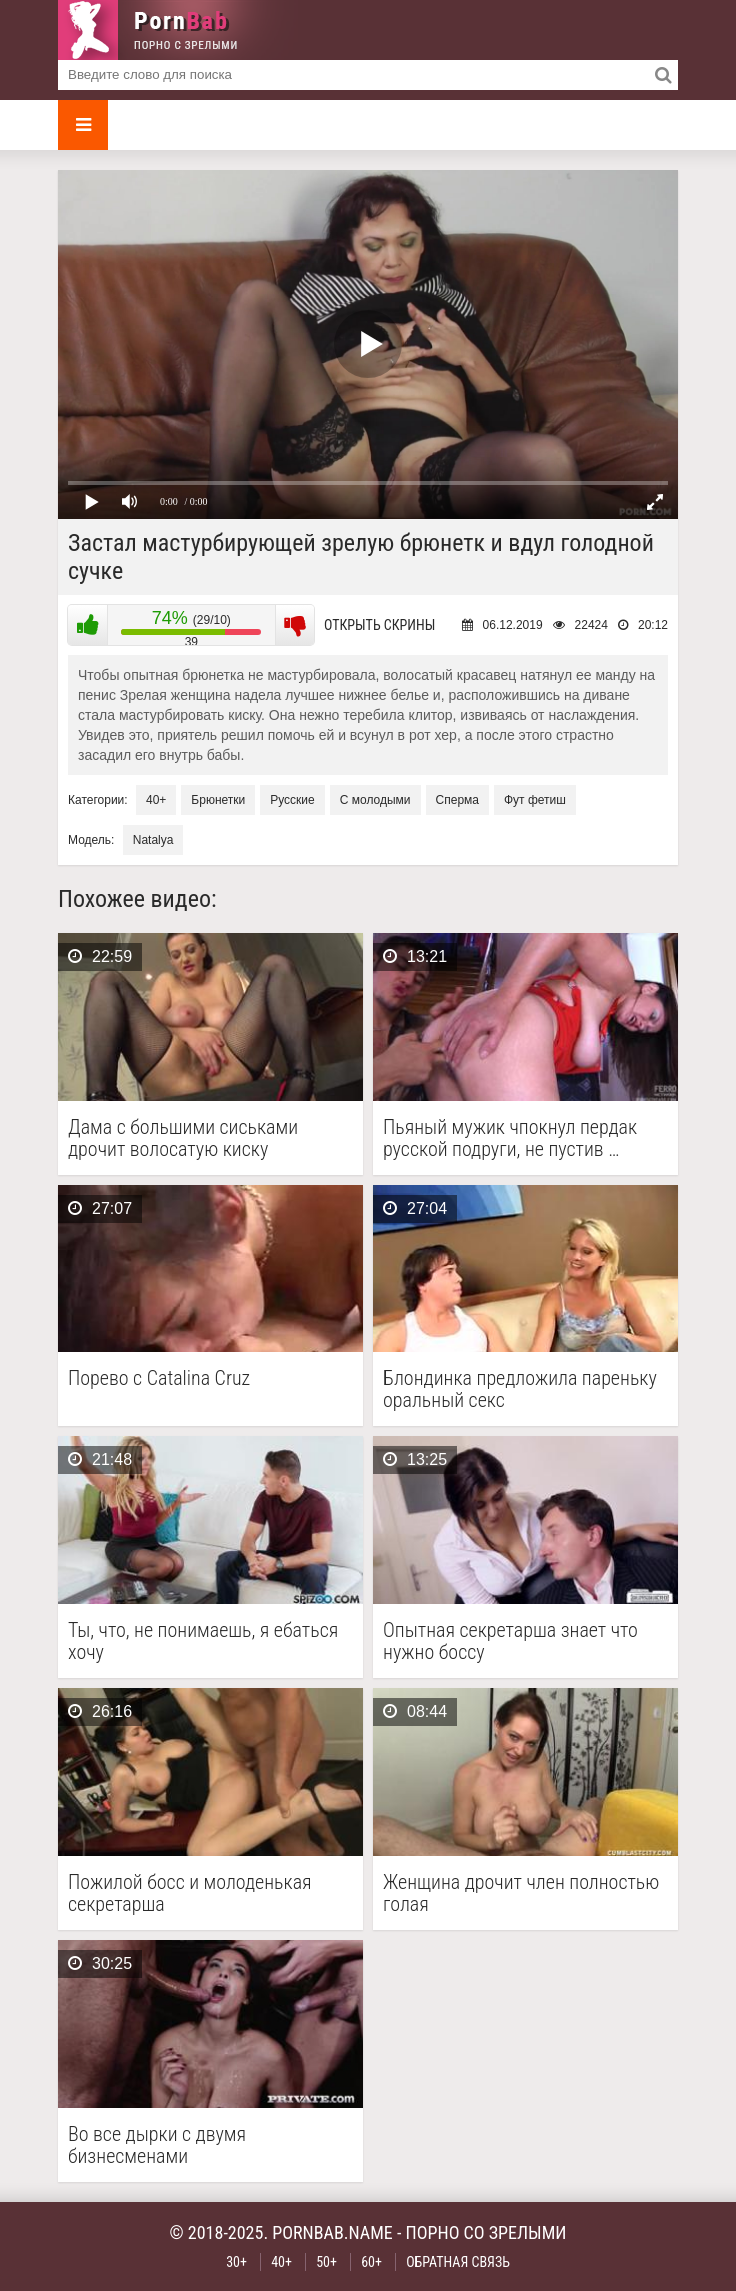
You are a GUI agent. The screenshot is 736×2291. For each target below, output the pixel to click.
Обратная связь (458, 2262)
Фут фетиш (535, 800)
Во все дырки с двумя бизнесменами (157, 2145)
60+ (371, 2262)
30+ (236, 2262)
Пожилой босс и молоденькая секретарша (190, 1893)
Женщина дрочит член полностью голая (521, 1893)
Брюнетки (218, 800)
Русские (292, 800)
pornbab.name (332, 2232)
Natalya (153, 840)
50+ (326, 2262)
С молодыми (375, 800)
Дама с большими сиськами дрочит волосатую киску (183, 1138)
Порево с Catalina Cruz (159, 1378)
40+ (156, 800)
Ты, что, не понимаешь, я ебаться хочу (203, 1641)
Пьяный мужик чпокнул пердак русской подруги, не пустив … (510, 1138)
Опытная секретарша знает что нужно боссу (510, 1641)
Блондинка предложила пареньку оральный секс (520, 1389)
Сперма (457, 800)
